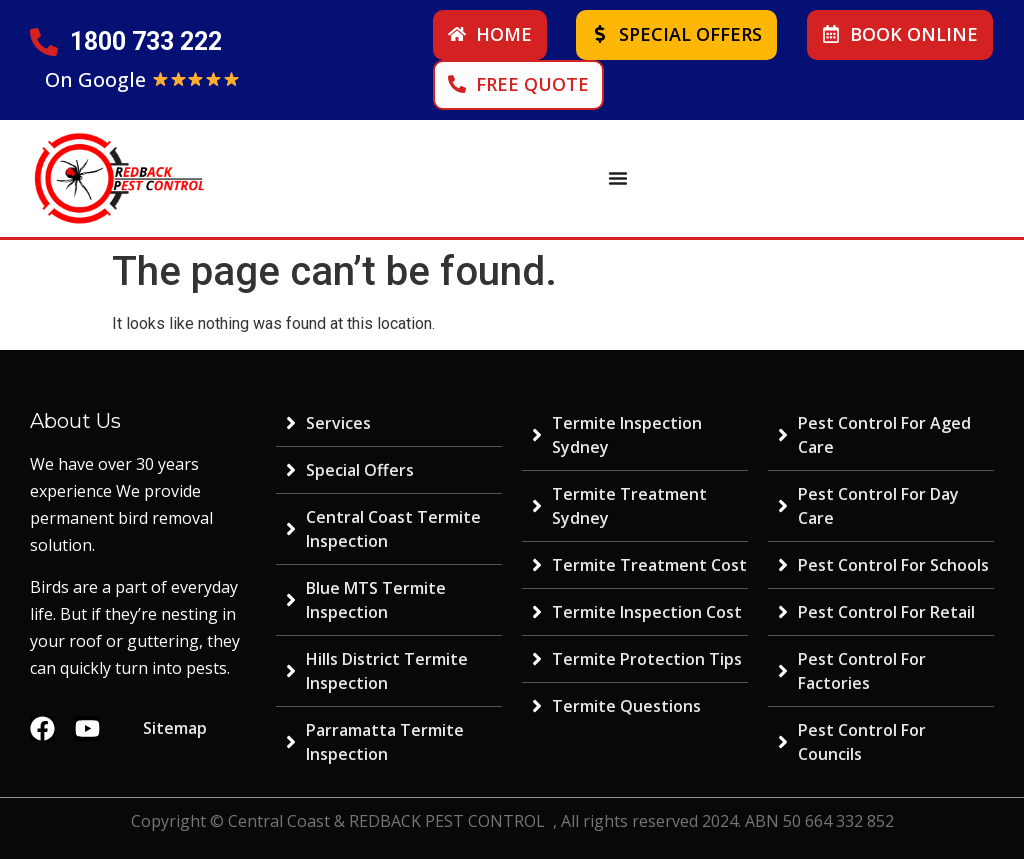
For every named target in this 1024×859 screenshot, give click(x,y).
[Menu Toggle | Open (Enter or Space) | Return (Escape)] (618, 178)
